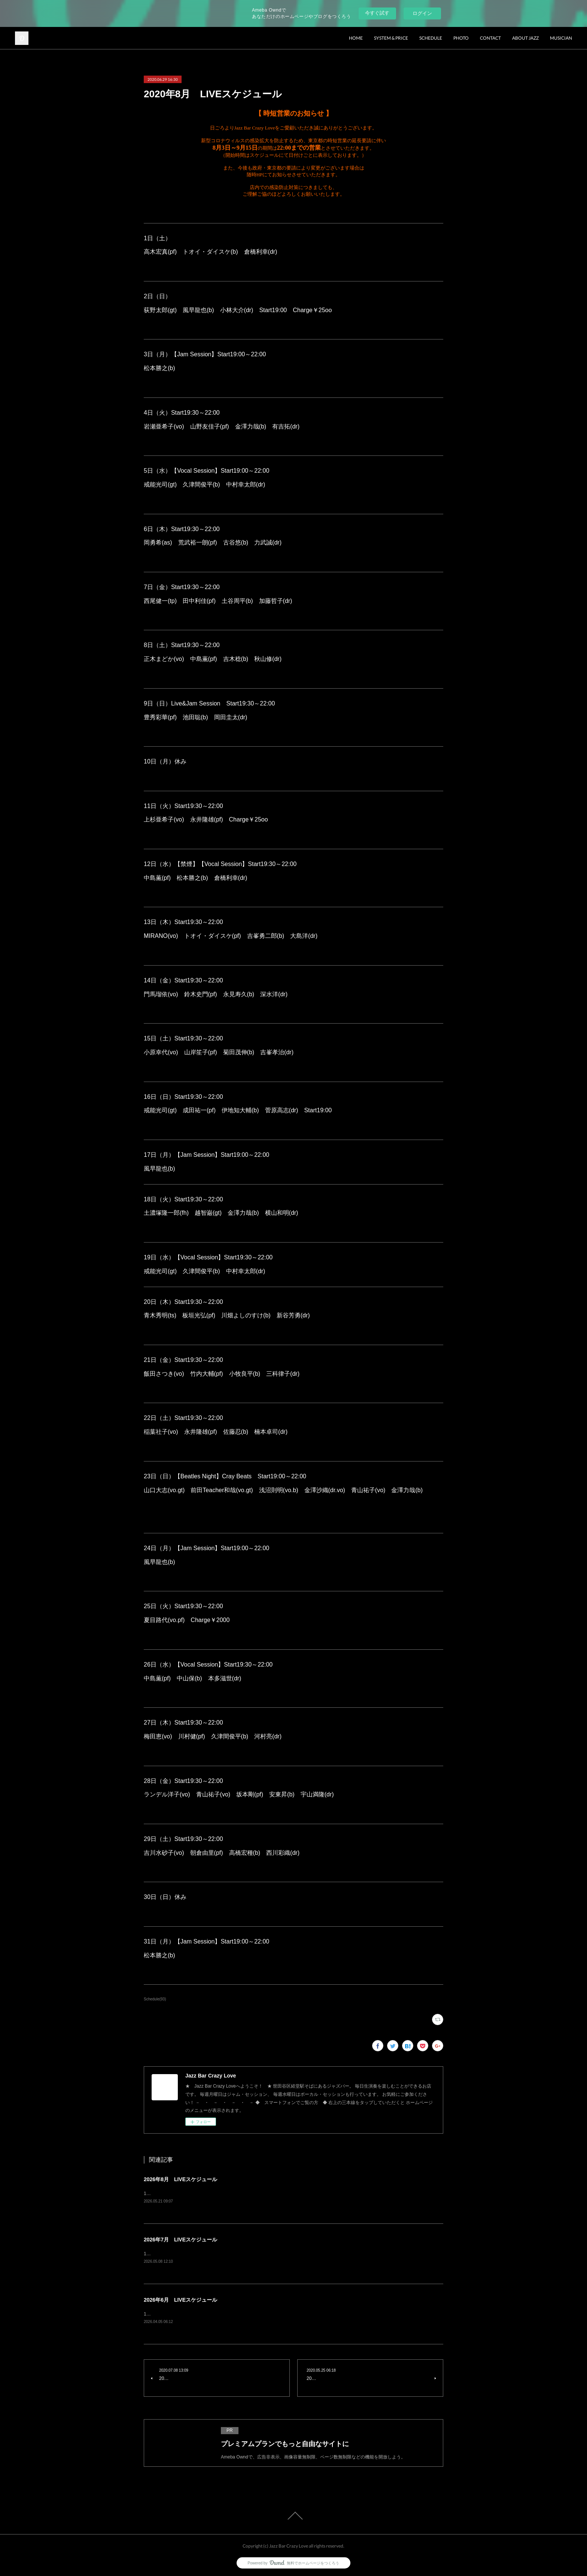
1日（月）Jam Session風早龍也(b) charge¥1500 (198, 2314)
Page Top (293, 2516)
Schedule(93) (155, 1999)
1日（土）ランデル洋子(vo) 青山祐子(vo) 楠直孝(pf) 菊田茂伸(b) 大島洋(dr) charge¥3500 (240, 2193)
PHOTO (461, 38)
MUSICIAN (561, 38)
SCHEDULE (430, 38)
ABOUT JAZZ (525, 38)
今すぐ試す (377, 13)
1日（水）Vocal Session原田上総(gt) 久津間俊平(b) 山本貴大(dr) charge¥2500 (229, 2253)
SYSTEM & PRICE (391, 38)
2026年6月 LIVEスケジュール (180, 2300)
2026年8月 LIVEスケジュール (180, 2179)
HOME (356, 38)
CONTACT (490, 38)
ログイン (422, 13)
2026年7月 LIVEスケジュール (180, 2240)
